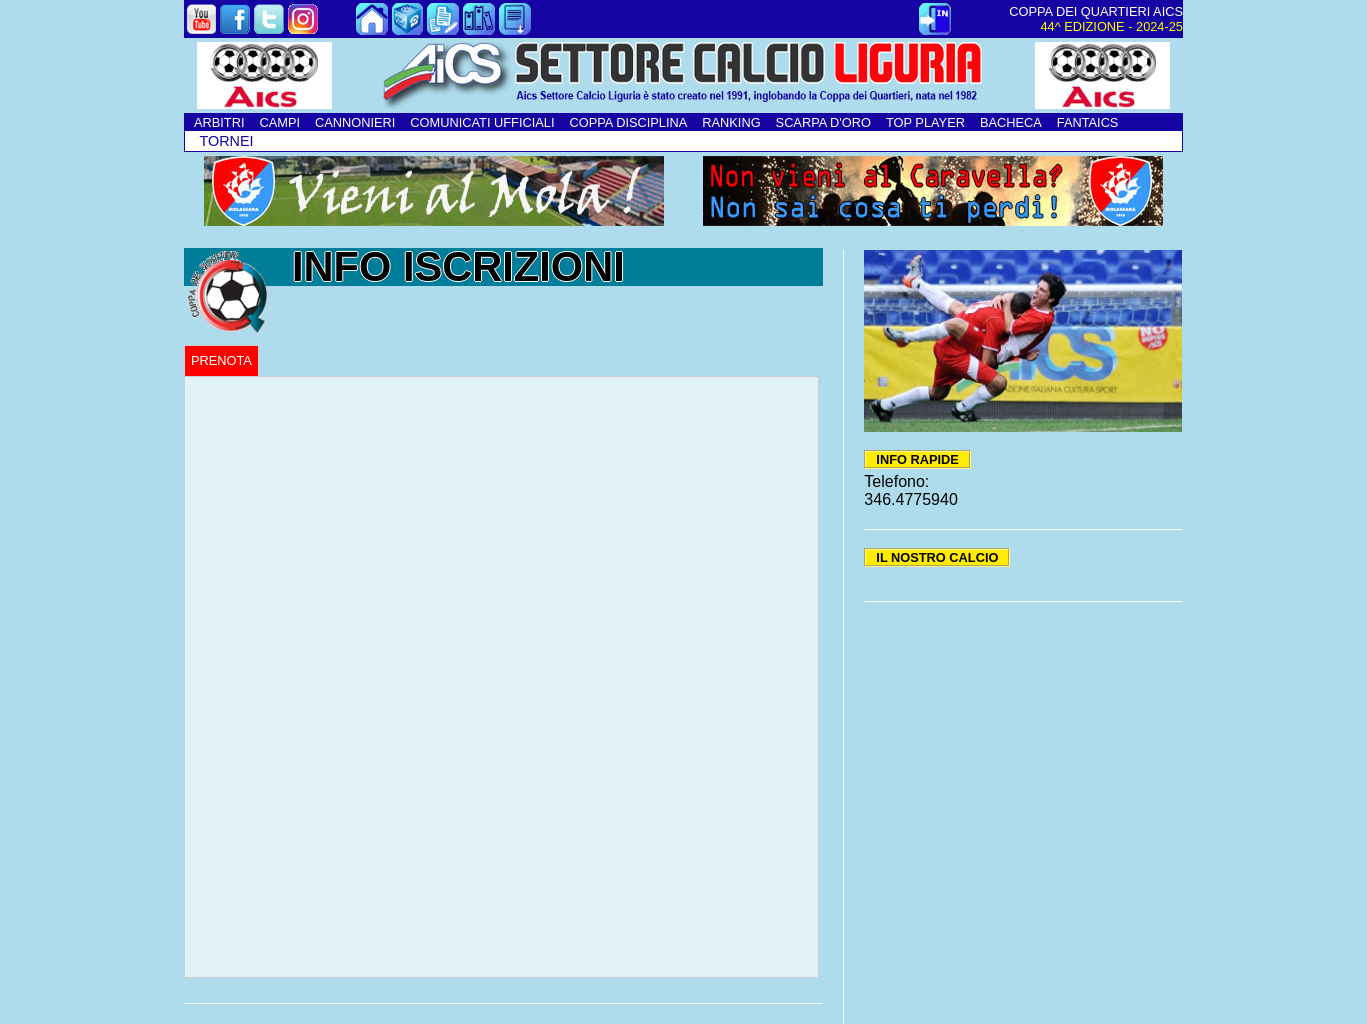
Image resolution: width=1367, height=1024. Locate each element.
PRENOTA (221, 360)
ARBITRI (219, 122)
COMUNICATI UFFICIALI (482, 122)
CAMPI (279, 122)
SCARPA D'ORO (823, 122)
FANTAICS (1088, 122)
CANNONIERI (355, 122)
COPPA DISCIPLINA (628, 122)
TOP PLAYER (925, 122)
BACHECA (1011, 122)
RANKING (731, 122)
